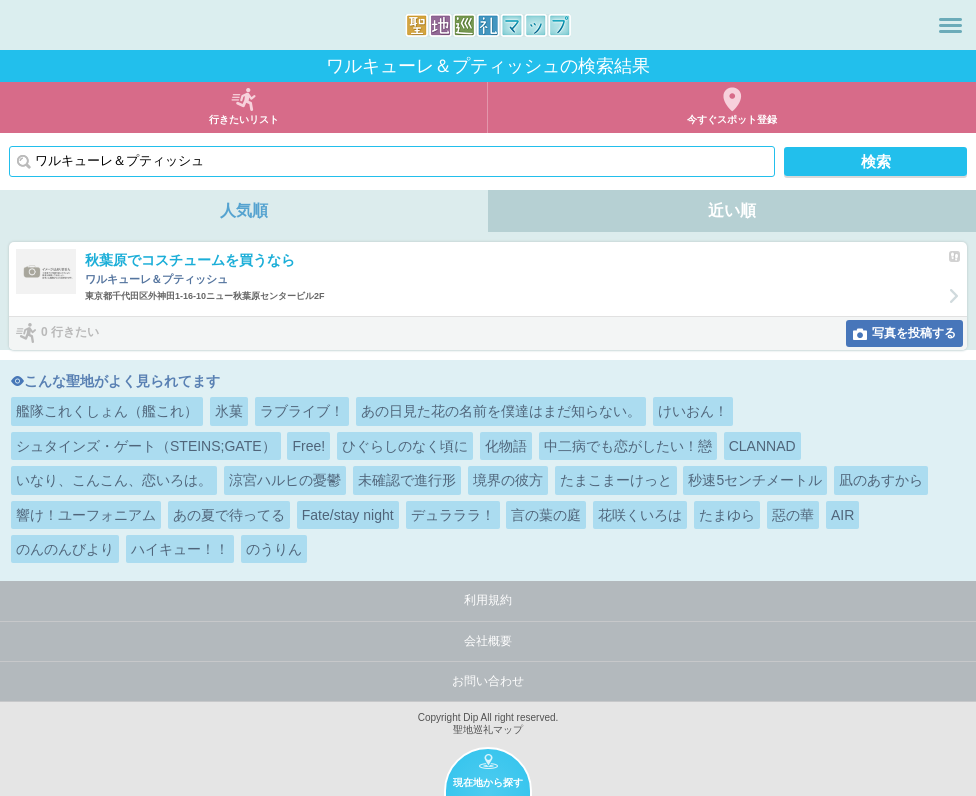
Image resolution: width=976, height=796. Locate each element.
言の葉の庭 (546, 515)
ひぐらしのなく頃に (405, 446)
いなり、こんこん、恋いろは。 (114, 480)
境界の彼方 (508, 480)
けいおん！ (693, 411)
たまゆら (727, 515)
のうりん (274, 549)
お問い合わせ (488, 681)
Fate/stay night (348, 515)
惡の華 (793, 515)
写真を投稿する (914, 333)
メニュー (950, 25)
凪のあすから (881, 480)
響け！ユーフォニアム (86, 515)
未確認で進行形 (407, 480)
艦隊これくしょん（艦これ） (107, 411)
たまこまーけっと (616, 480)
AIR (842, 515)
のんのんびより (65, 549)
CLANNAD (762, 446)
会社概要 (488, 641)
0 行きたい (70, 332)
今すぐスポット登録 (732, 119)
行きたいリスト (244, 119)
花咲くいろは (640, 515)
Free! (308, 446)
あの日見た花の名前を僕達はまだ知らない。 (501, 411)
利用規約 (488, 600)
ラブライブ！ (302, 411)
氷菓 (229, 411)
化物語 (506, 446)
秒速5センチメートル (755, 480)
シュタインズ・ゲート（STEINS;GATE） (146, 446)
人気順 (244, 210)
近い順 (732, 210)
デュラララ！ (453, 515)
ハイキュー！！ (180, 549)
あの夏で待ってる (229, 515)
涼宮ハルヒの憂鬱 (285, 480)
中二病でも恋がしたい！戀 (628, 446)
